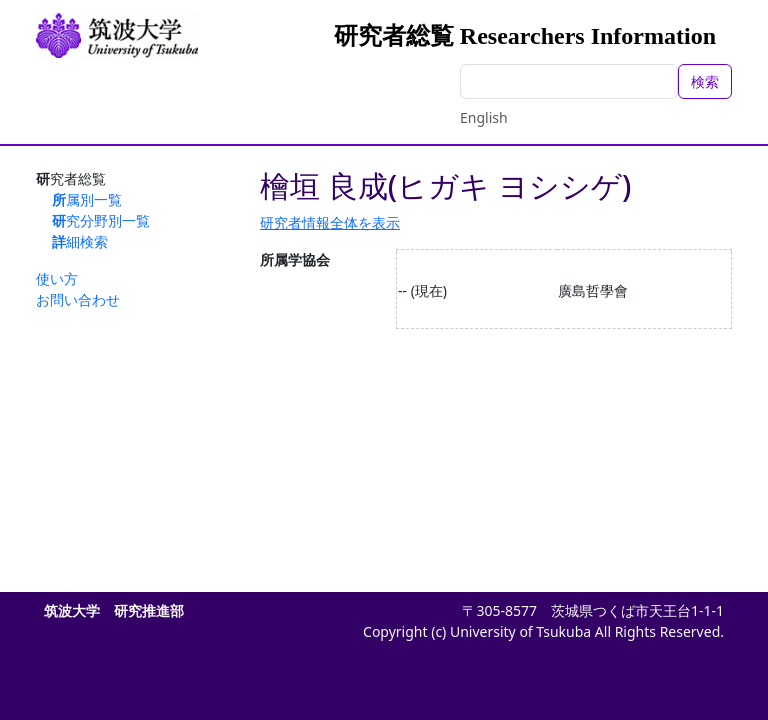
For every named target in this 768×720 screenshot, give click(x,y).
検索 (705, 81)
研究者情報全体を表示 (330, 222)
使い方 (57, 278)
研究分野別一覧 (101, 220)
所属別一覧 (87, 199)
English (484, 117)
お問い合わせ (78, 299)
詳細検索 (80, 241)
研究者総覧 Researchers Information (525, 36)
